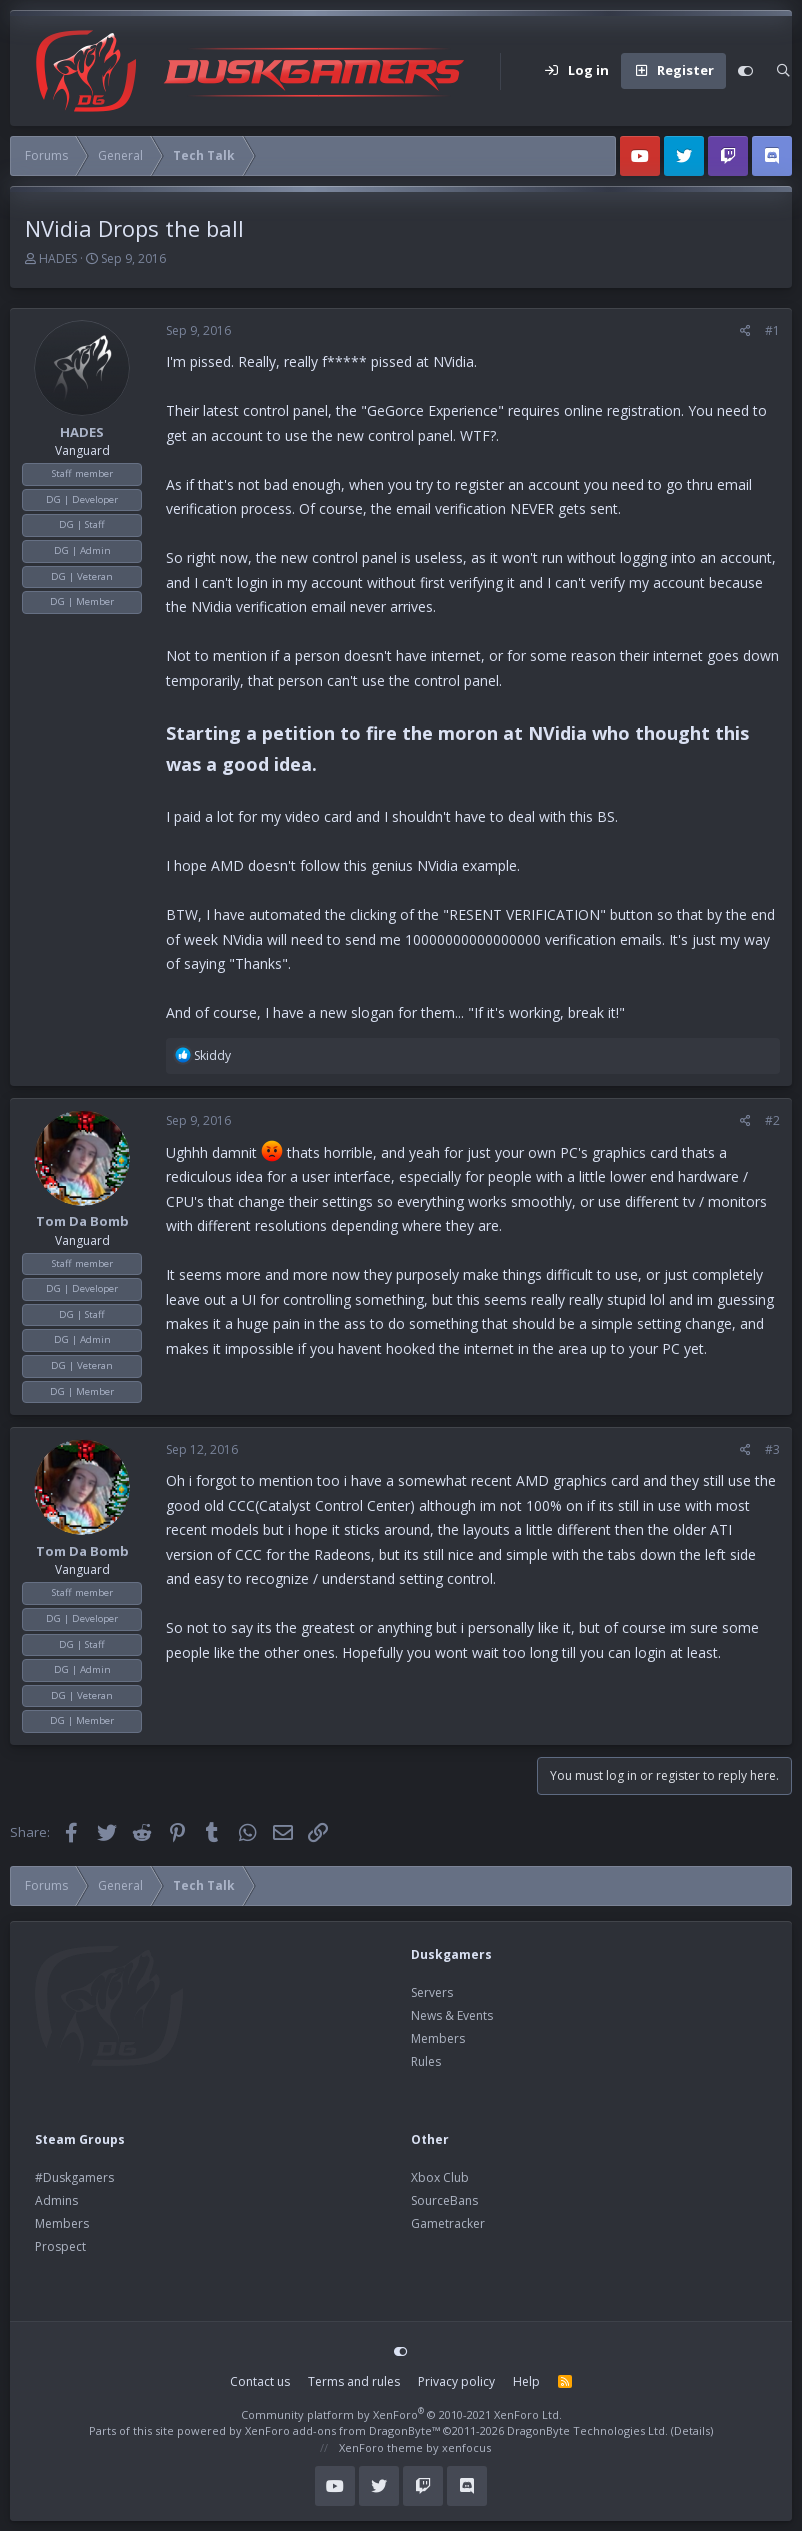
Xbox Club (440, 2177)
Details (692, 2430)
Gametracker (448, 2223)
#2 (772, 1120)
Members (438, 2038)
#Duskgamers (74, 2177)
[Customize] (745, 71)
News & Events (452, 2015)
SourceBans (444, 2200)
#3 (772, 1449)
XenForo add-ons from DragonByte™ (342, 2430)
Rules (426, 2061)
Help (526, 2381)
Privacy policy (456, 2381)
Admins (56, 2200)
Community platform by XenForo (401, 2414)
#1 (772, 330)
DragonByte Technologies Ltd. (587, 2430)
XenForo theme (381, 2447)
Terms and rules (354, 2381)
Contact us (260, 2381)
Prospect (60, 2246)
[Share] (745, 331)
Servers (432, 1992)
